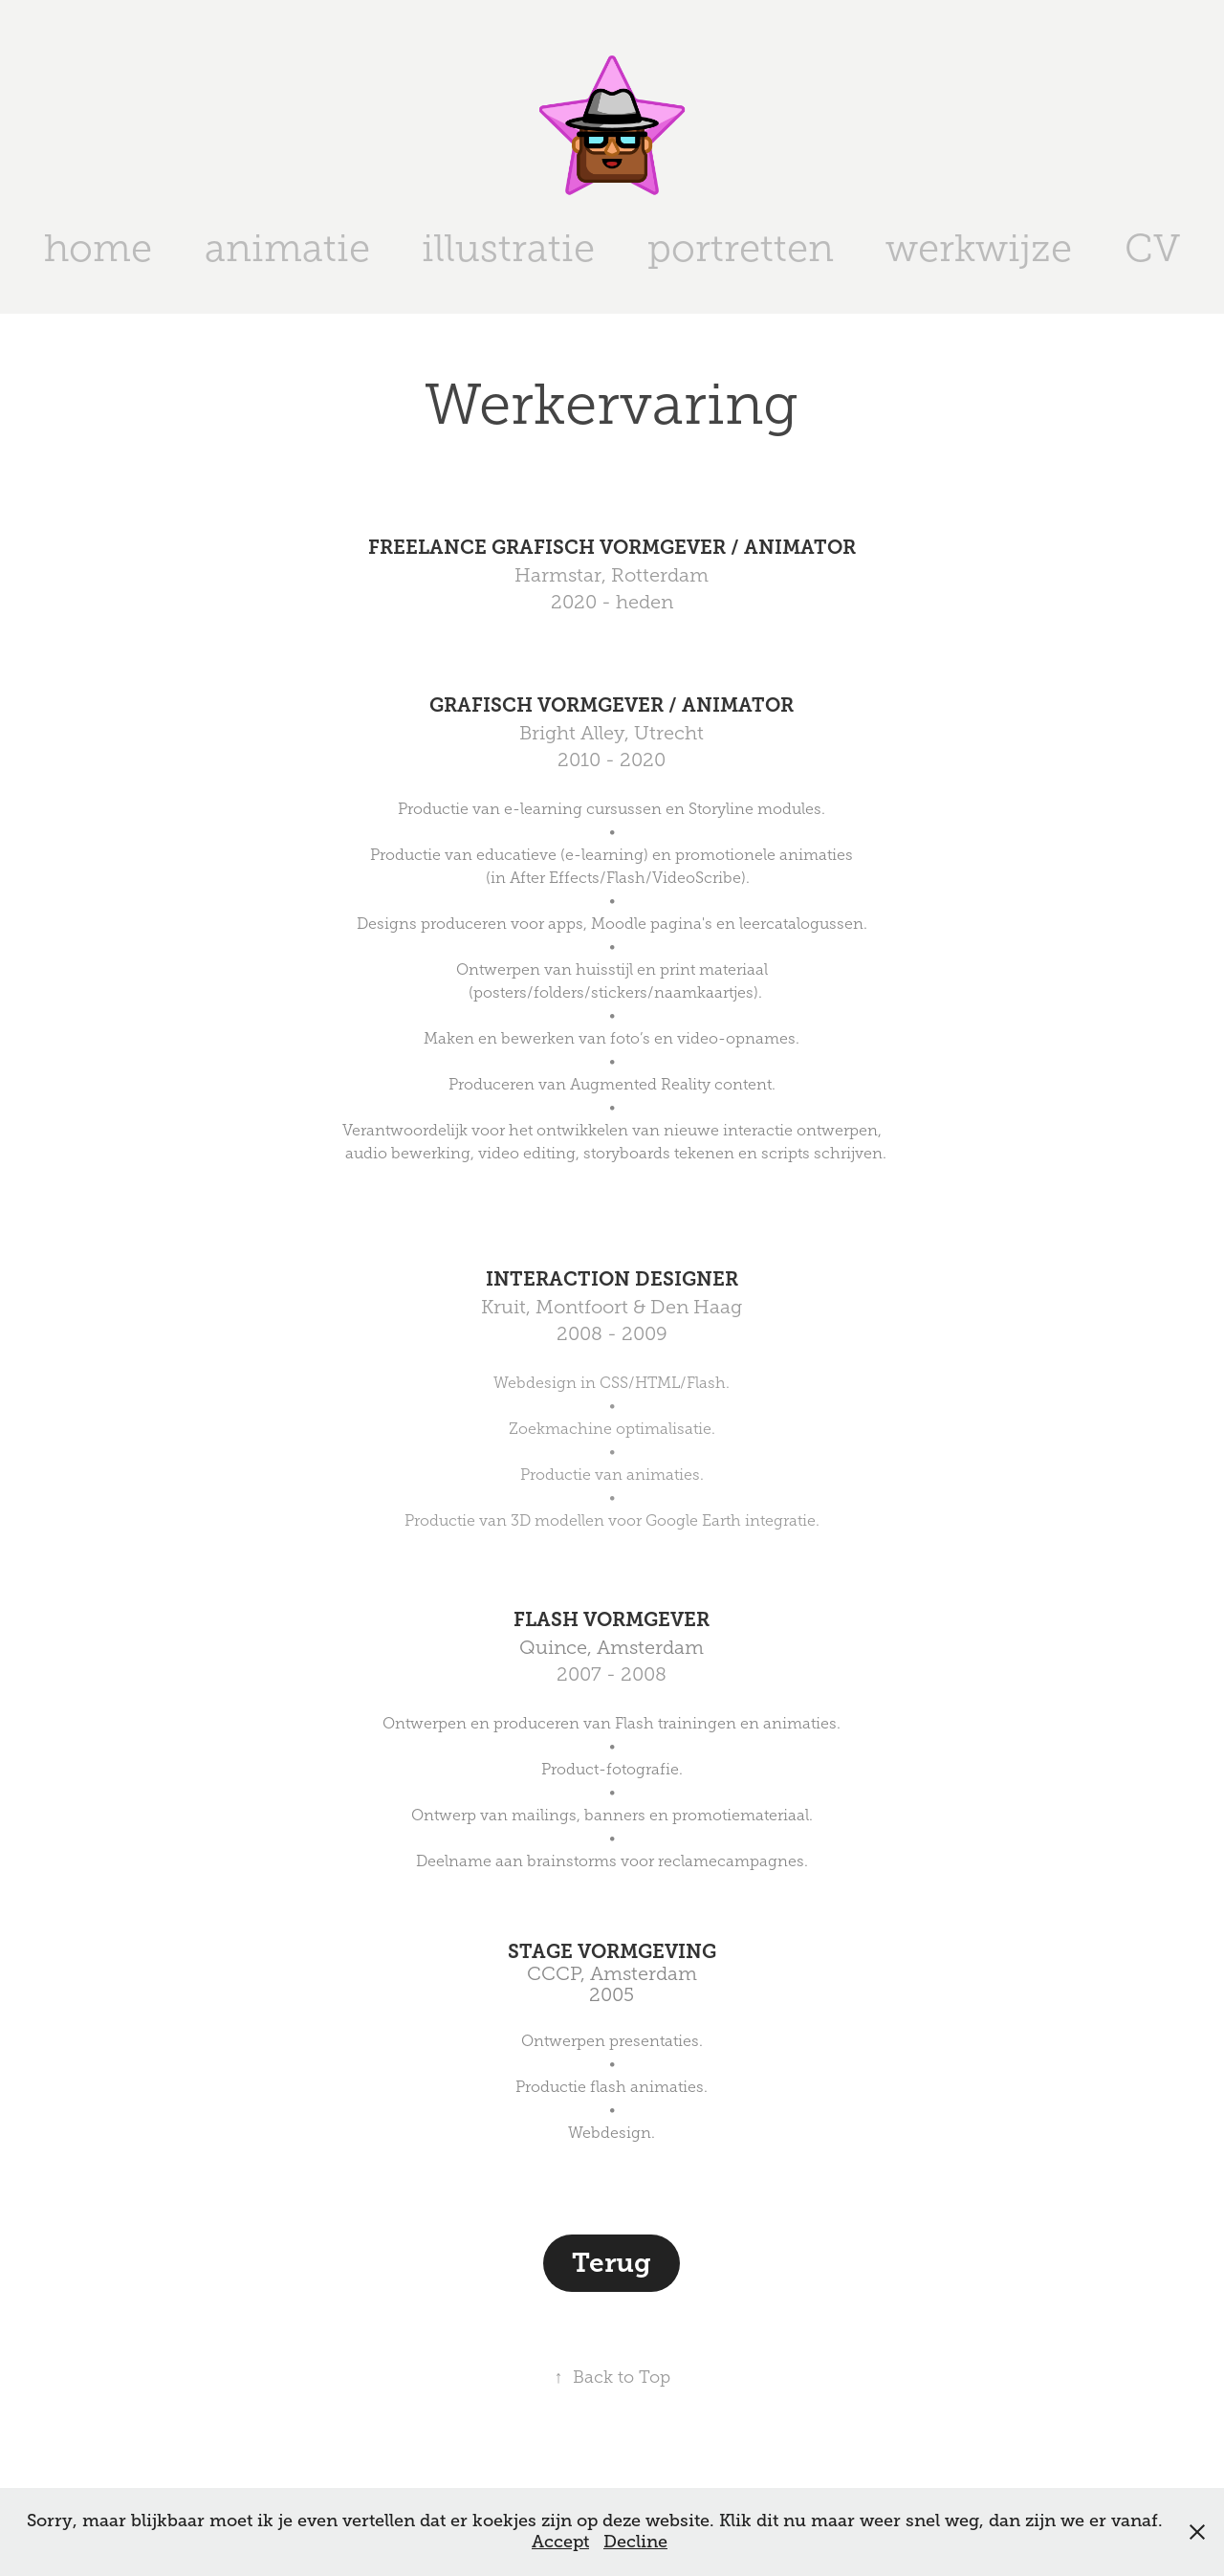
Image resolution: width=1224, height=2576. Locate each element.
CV (1152, 248)
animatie (287, 248)
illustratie (508, 248)
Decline (635, 2541)
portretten (740, 248)
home (98, 248)
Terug (611, 2263)
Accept (560, 2541)
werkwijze (978, 248)
